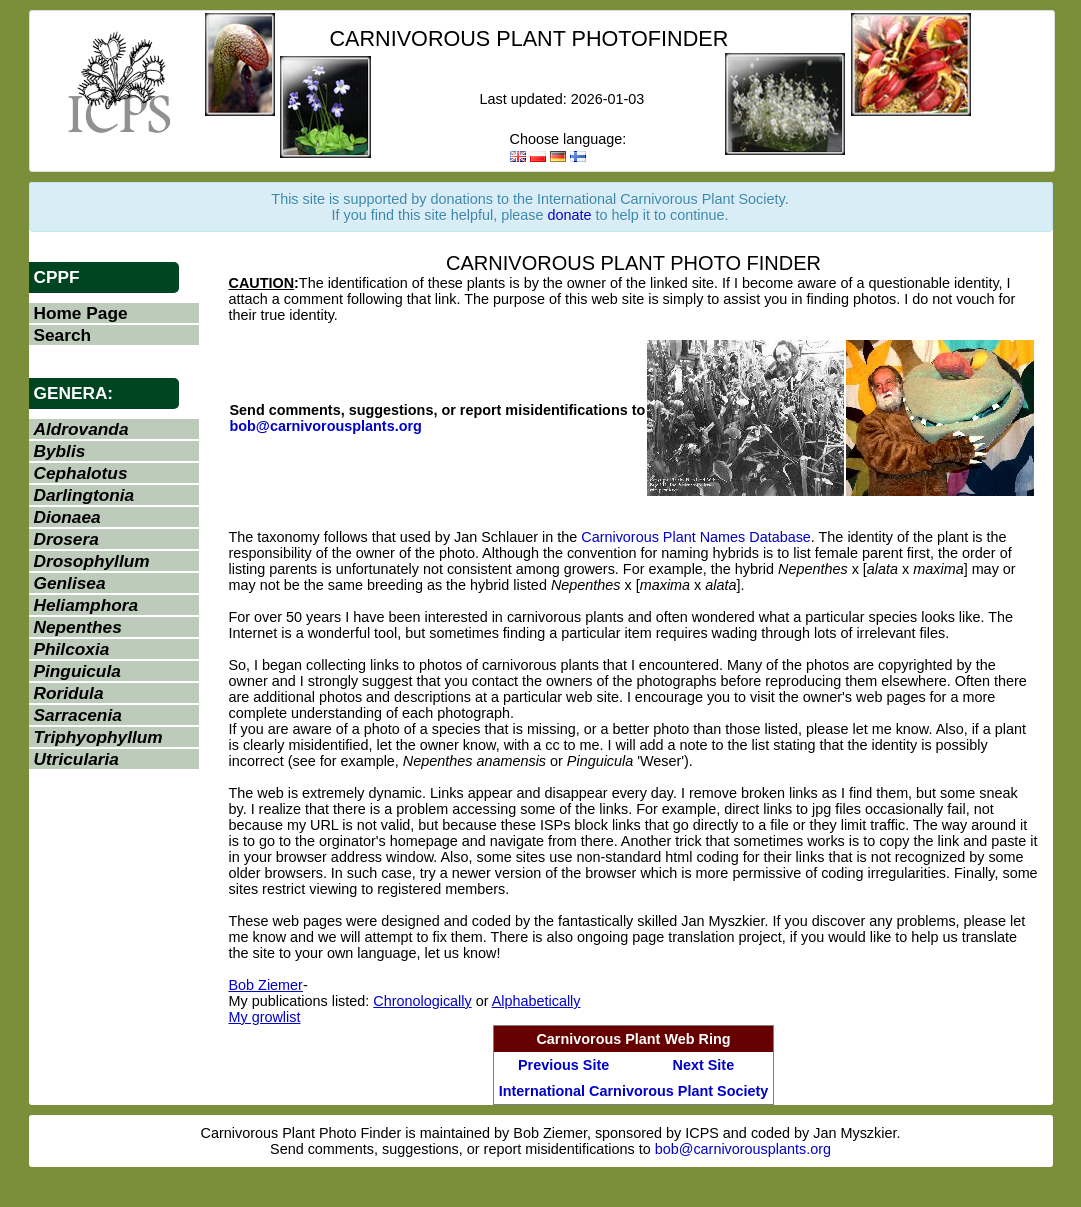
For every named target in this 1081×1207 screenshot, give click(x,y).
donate (570, 215)
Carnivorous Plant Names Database (696, 537)
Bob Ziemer (266, 985)
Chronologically (422, 1001)
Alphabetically (536, 1001)
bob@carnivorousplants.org (326, 426)
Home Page (81, 313)
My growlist (265, 1017)
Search (63, 335)
